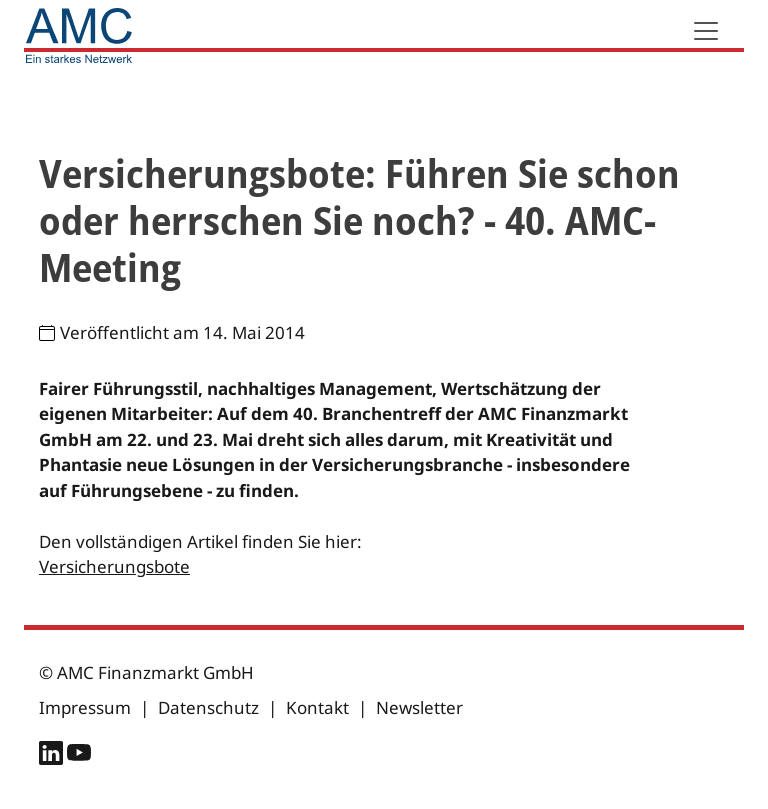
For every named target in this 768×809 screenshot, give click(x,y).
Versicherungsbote (114, 566)
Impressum (85, 707)
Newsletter (419, 707)
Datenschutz (208, 707)
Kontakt (317, 707)
